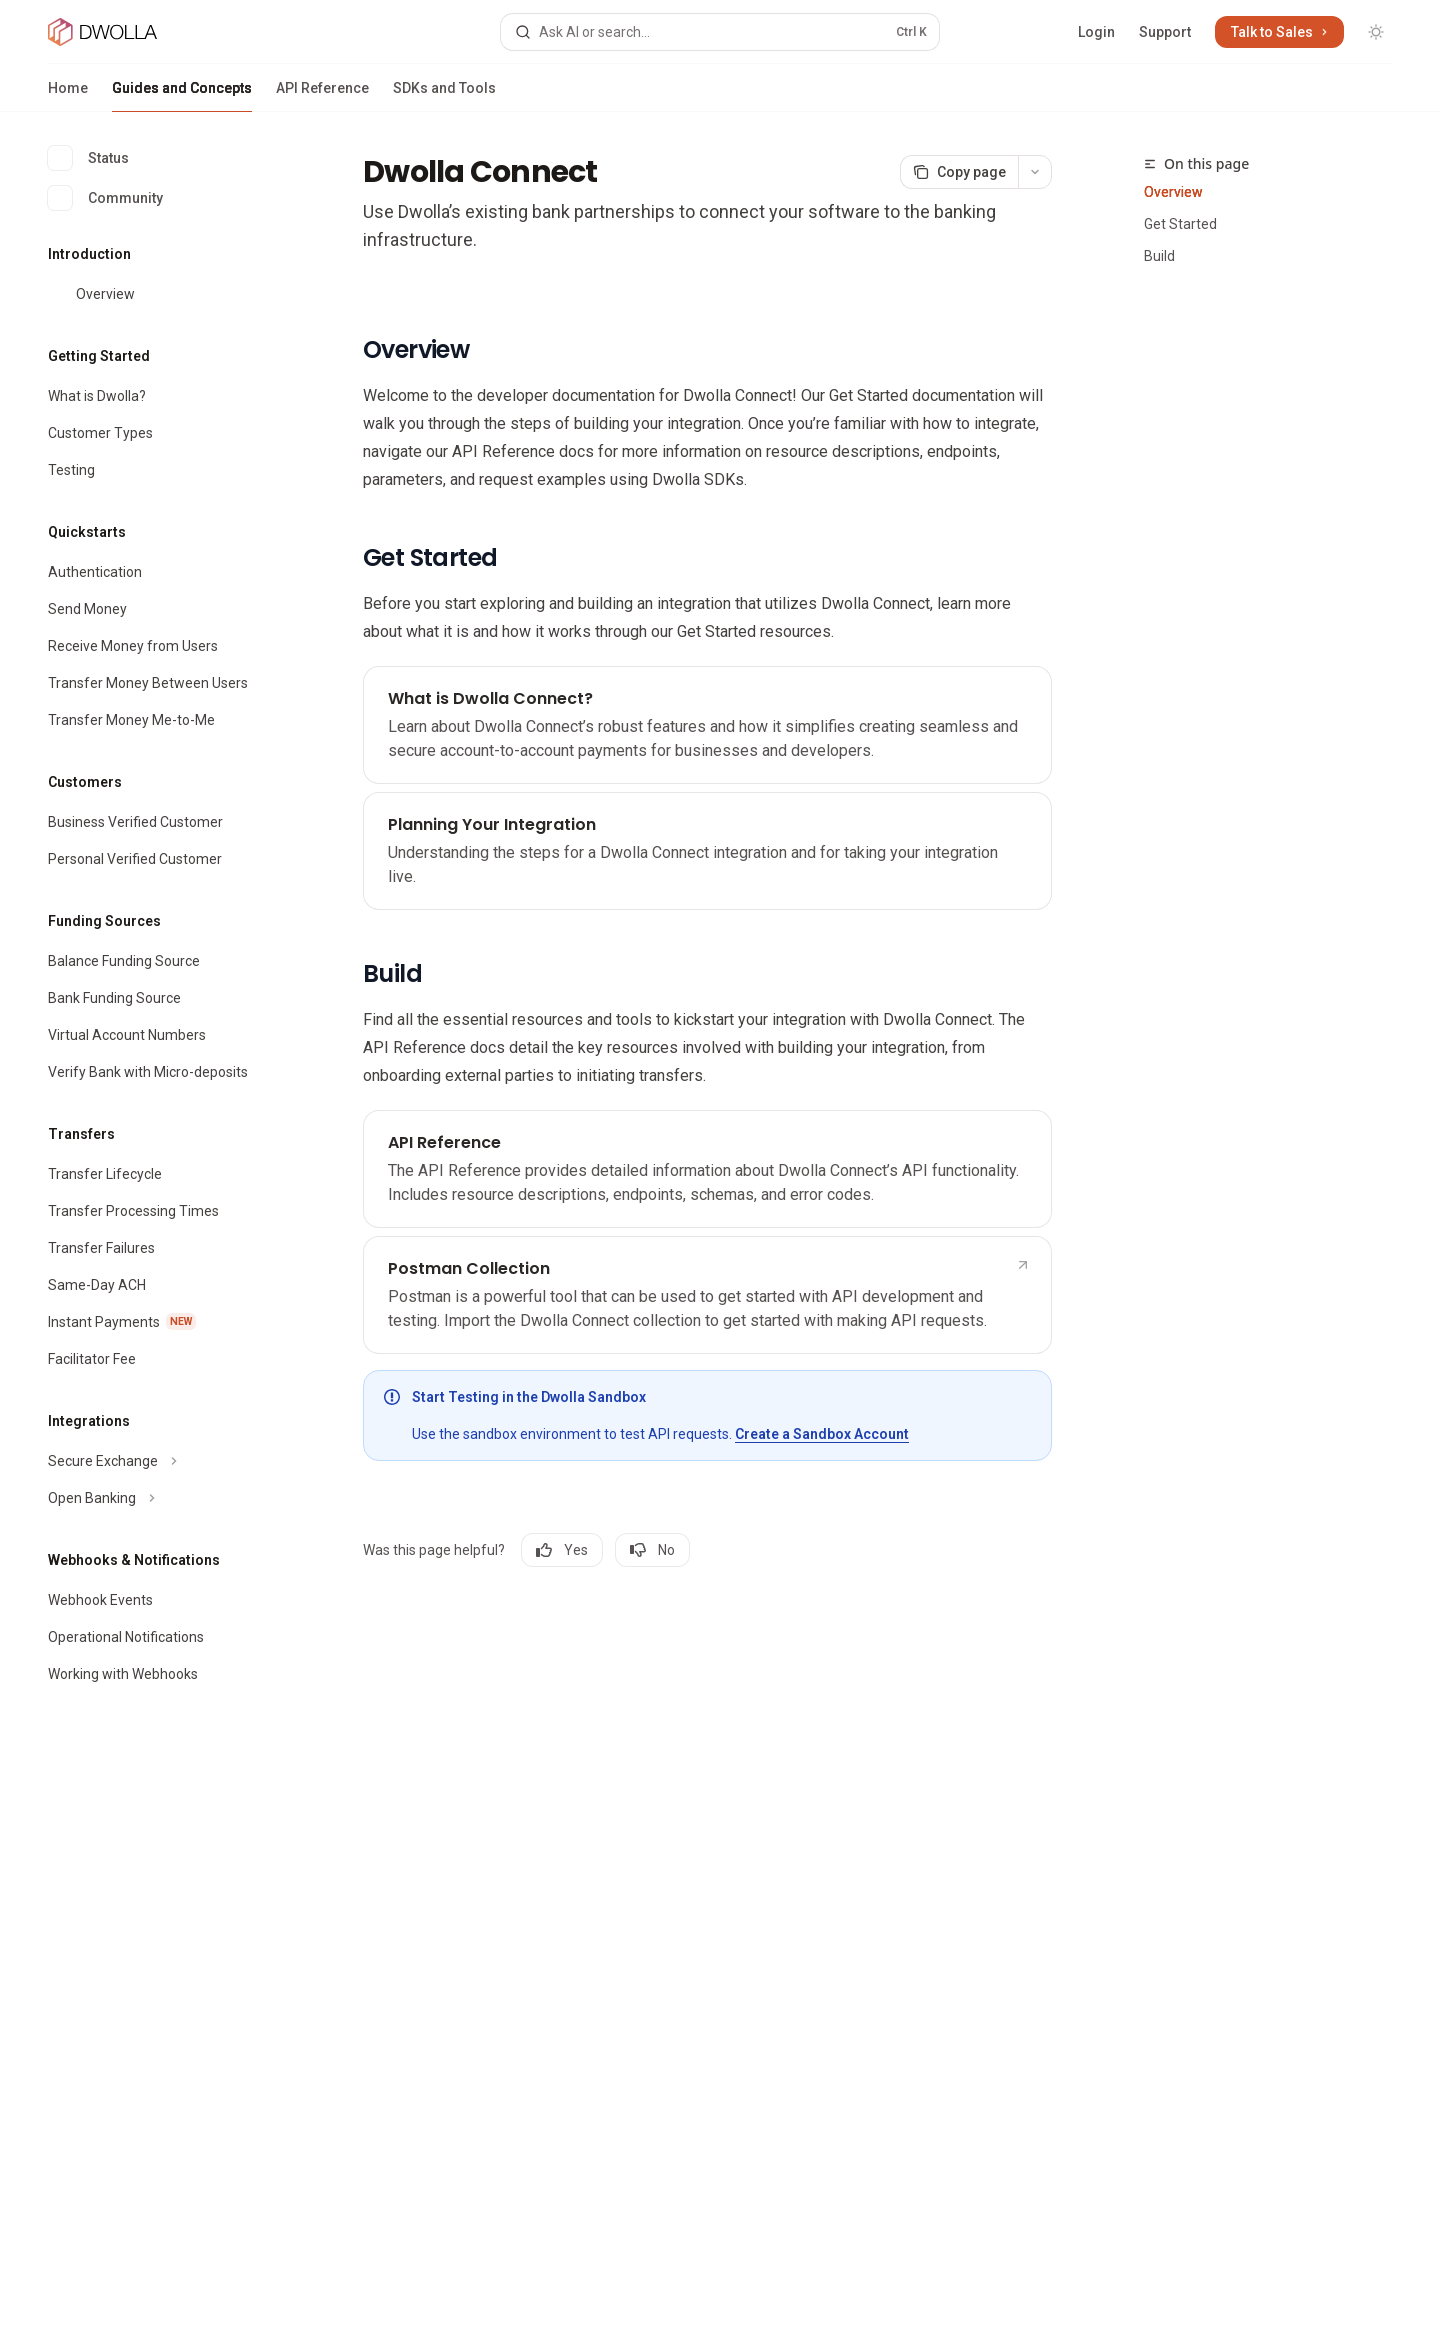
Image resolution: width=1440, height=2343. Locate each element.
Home (68, 96)
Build (1159, 256)
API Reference (322, 96)
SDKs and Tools (444, 96)
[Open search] (719, 32)
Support (1165, 32)
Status (88, 158)
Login (1096, 32)
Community (105, 198)
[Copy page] (959, 172)
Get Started (1180, 224)
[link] (707, 725)
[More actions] (1035, 172)
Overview (1173, 192)
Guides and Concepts (182, 96)
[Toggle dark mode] (1376, 32)
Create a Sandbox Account (822, 1434)
